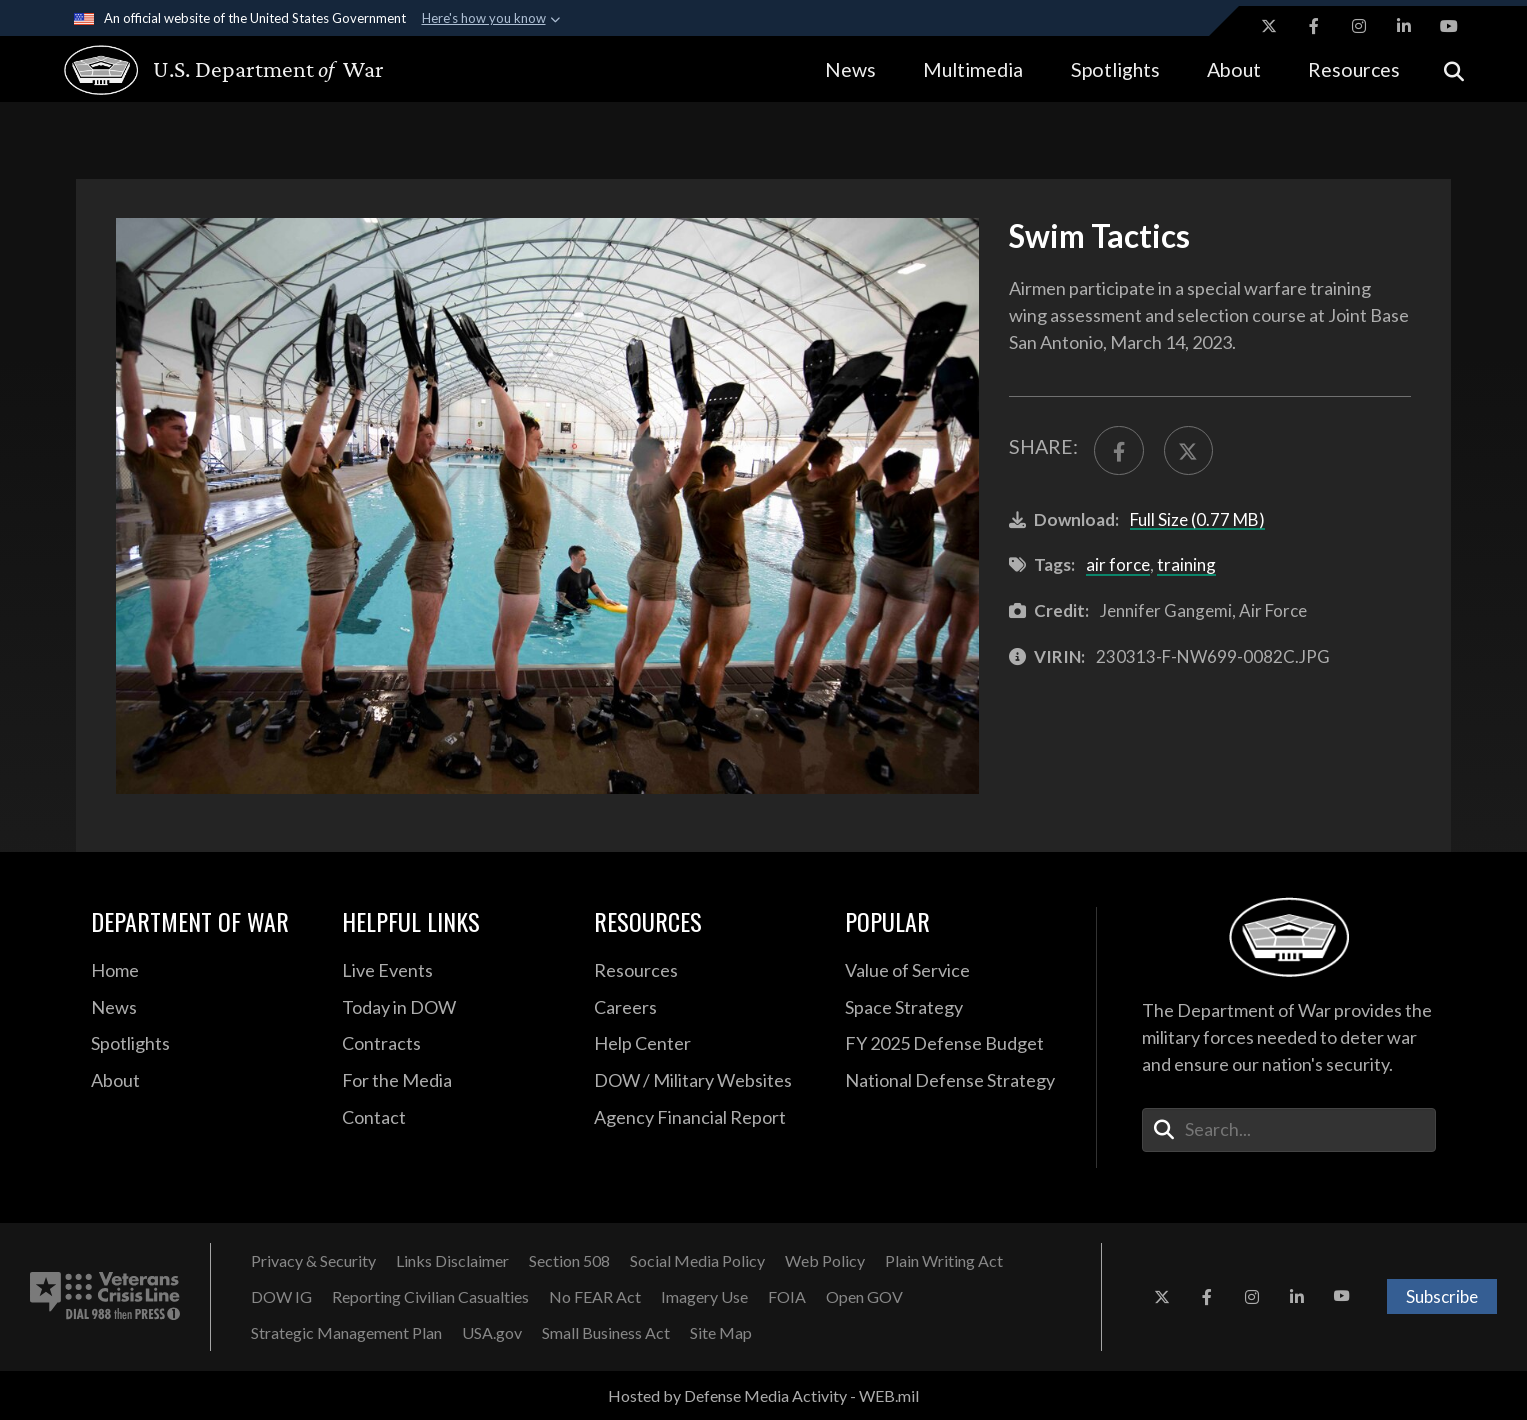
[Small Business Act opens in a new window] (606, 1333)
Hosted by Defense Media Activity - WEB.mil (763, 1395)
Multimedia (973, 69)
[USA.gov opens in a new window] (492, 1333)
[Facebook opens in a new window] (1314, 26)
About (1234, 69)
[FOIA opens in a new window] (787, 1297)
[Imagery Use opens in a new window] (704, 1297)
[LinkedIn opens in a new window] (1404, 26)
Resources (1354, 69)
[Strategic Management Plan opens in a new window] (346, 1333)
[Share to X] (1188, 450)
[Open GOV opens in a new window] (864, 1297)
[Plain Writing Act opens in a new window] (944, 1261)
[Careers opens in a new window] (704, 1008)
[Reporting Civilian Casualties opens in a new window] (430, 1297)
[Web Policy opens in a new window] (825, 1261)
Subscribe (1442, 1296)
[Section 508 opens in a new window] (569, 1261)
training (1186, 564)
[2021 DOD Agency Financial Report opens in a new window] (704, 1118)
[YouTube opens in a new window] (1449, 26)
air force (1118, 564)
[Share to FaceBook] (1118, 450)
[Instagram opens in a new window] (1359, 26)
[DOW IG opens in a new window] (281, 1297)
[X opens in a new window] (1269, 26)
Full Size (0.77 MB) (1197, 519)
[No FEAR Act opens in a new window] (595, 1297)
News (850, 69)
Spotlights (1115, 69)
